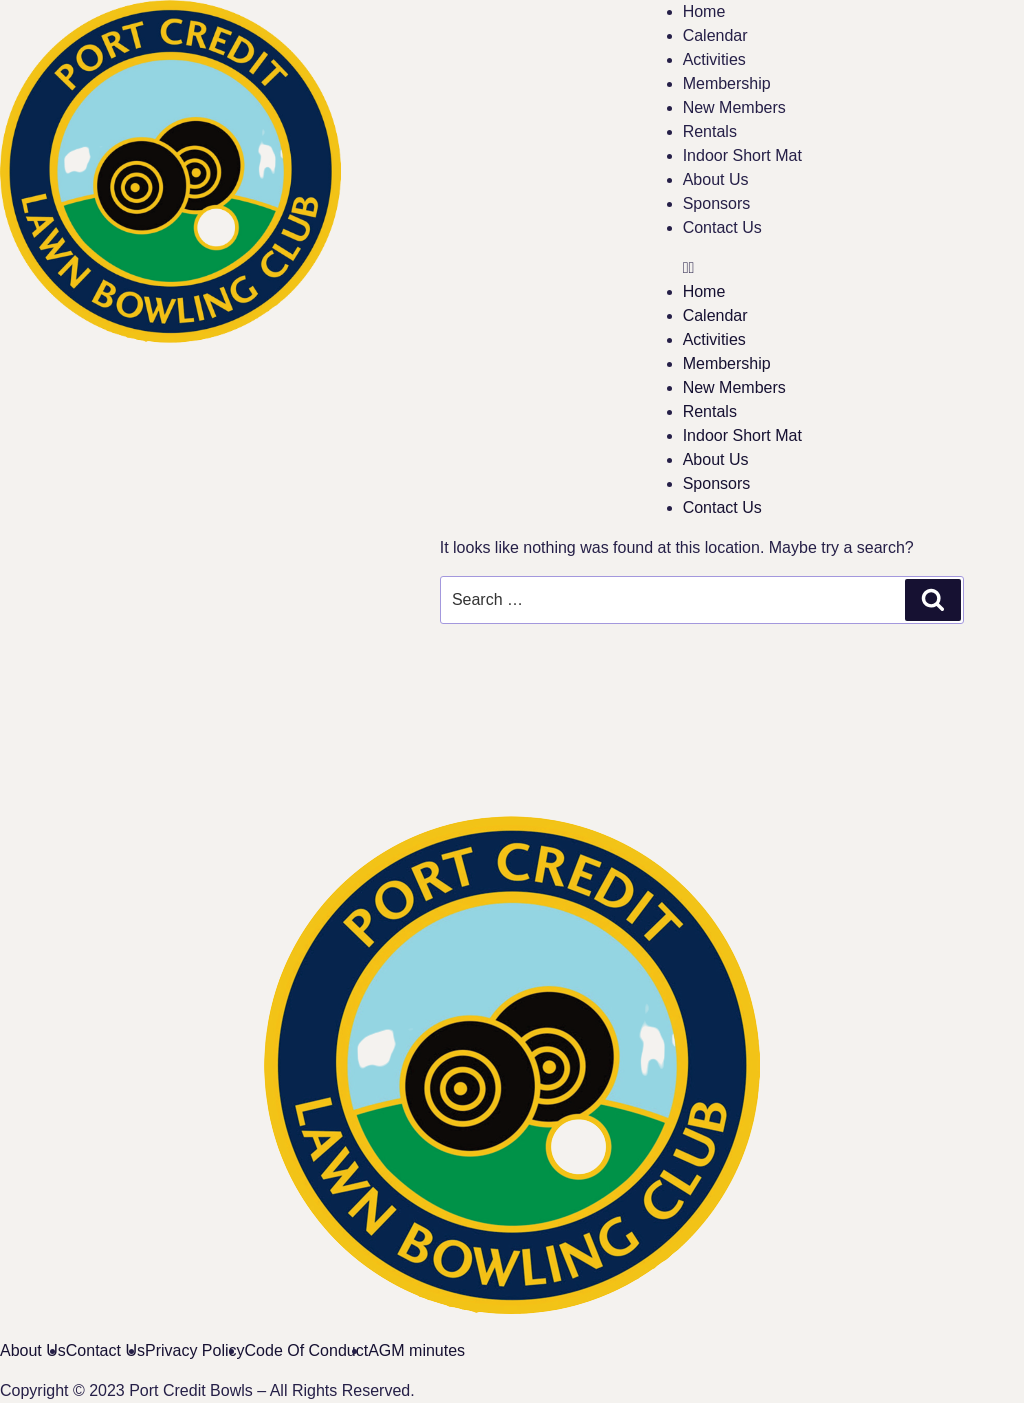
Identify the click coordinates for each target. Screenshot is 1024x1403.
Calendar (715, 35)
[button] (853, 268)
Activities (714, 59)
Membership (727, 83)
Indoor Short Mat (742, 155)
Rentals (710, 131)
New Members (734, 107)
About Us (716, 179)
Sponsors (717, 203)
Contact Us (722, 227)
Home (704, 11)
